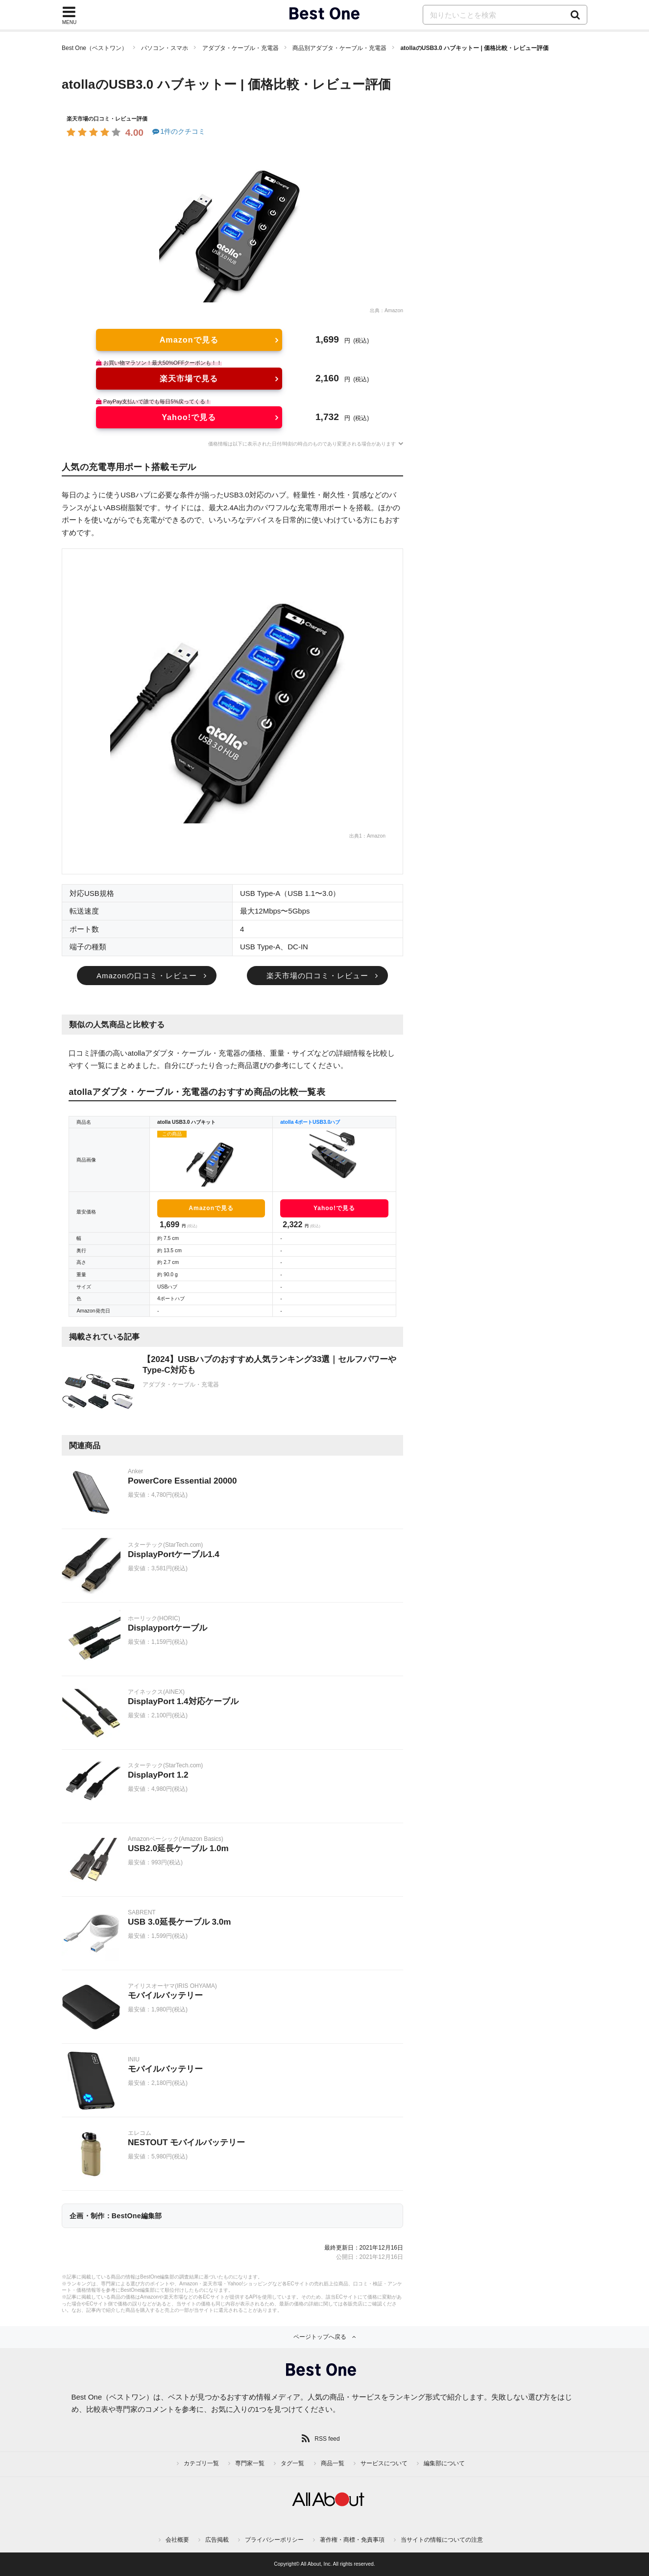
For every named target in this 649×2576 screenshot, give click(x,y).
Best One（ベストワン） (94, 48)
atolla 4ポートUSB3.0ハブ (310, 1122)
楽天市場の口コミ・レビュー (317, 975)
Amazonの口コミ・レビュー (146, 975)
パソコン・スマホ (164, 48)
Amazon (394, 310)
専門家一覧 (249, 2463)
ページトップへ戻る (319, 2336)
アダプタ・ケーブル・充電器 (240, 48)
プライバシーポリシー (274, 2539)
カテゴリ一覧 (201, 2463)
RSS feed (326, 2438)
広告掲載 (217, 2539)
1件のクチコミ (178, 131)
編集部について (444, 2463)
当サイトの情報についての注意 (442, 2539)
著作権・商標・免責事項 (352, 2539)
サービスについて (384, 2463)
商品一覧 (332, 2463)
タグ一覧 (292, 2463)
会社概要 (177, 2539)
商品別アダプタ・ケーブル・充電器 (339, 48)
